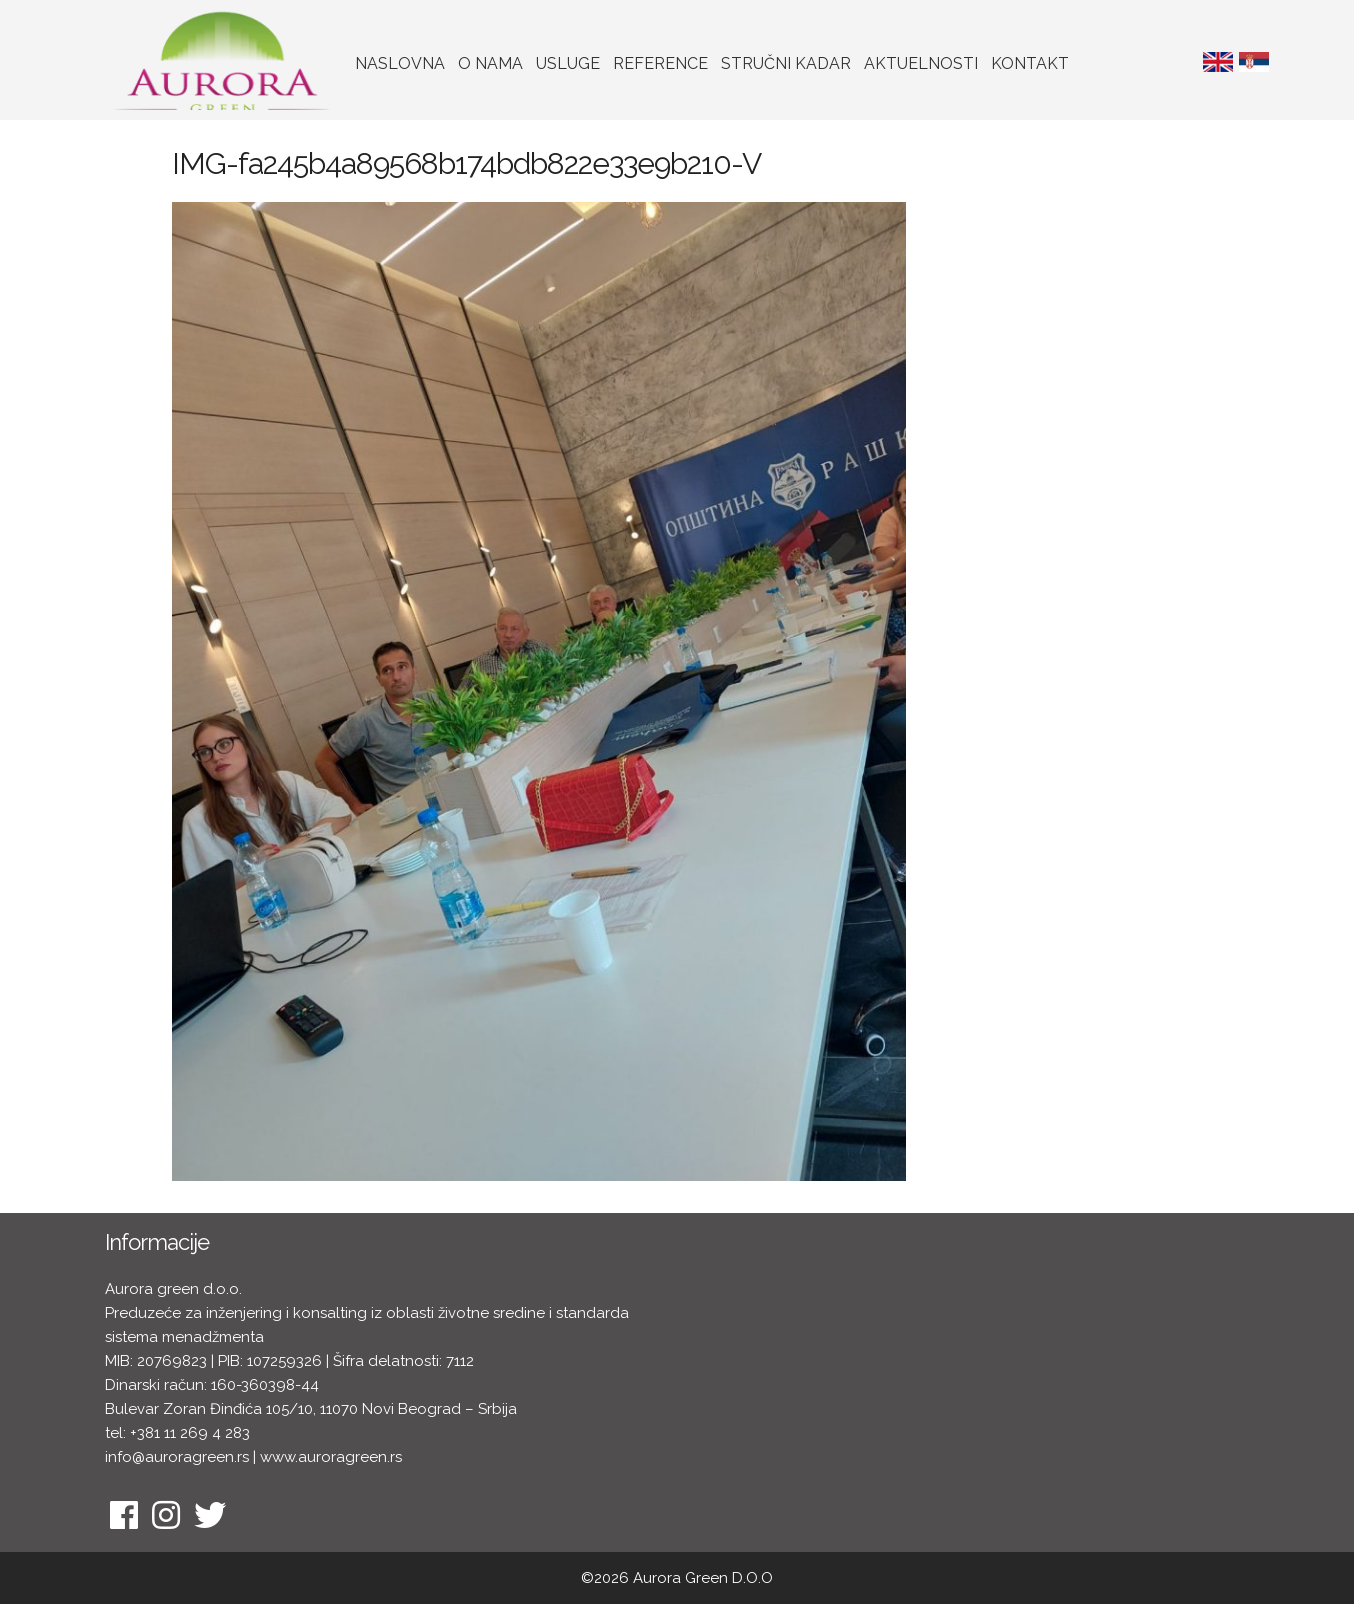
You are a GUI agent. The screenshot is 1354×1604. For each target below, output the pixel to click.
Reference (660, 63)
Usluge (568, 63)
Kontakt (1030, 63)
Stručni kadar (786, 63)
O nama (490, 63)
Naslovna (400, 63)
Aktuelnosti (921, 63)
